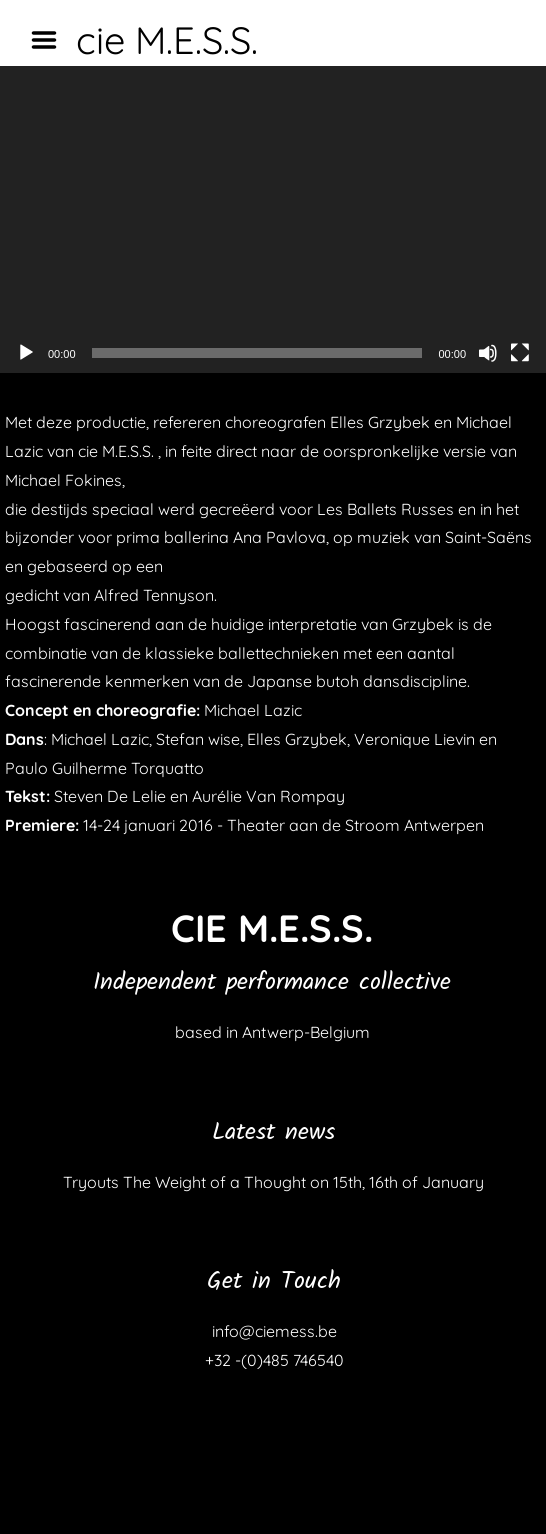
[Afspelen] (26, 353)
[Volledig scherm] (520, 353)
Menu (51, 40)
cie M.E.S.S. (167, 40)
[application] (273, 219)
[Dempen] (488, 353)
